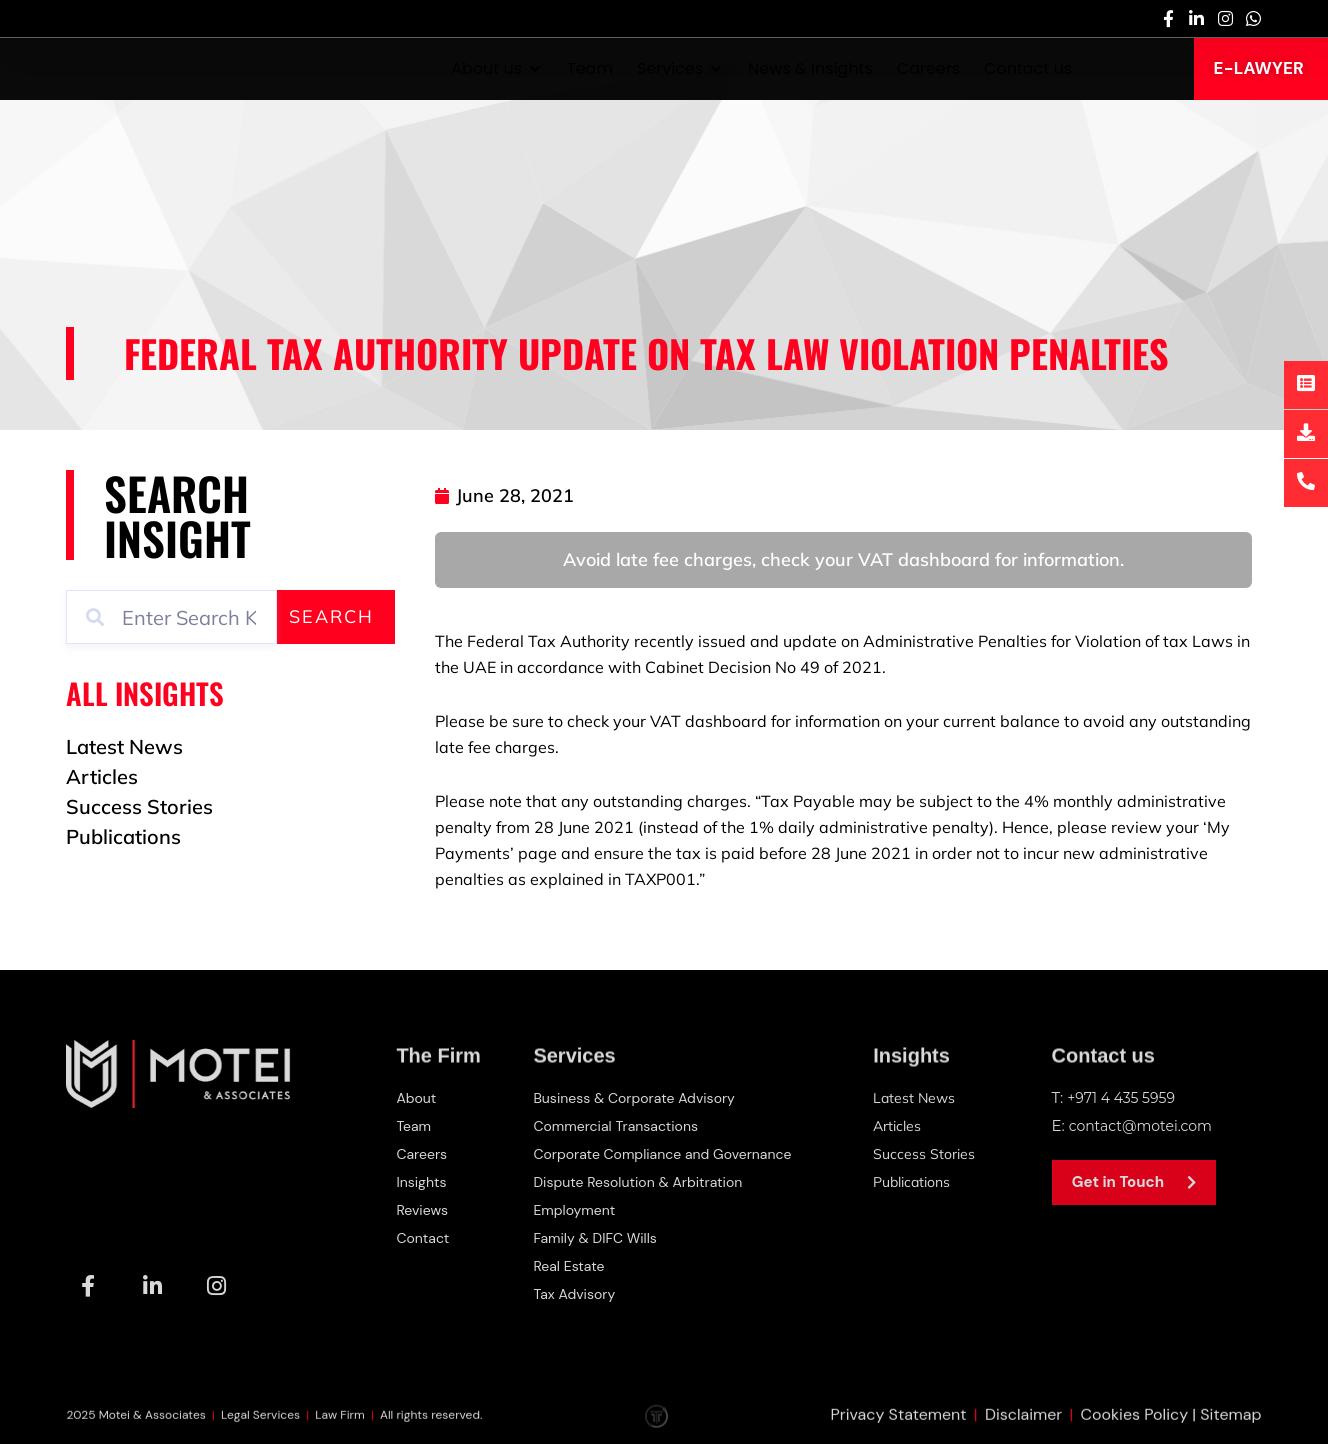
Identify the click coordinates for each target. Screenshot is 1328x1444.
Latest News (919, 1097)
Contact (424, 1238)
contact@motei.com (1145, 1125)
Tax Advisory (576, 1294)
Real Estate (570, 1266)
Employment (576, 1210)
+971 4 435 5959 (1125, 1097)
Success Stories (929, 1153)
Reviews (423, 1210)
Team (414, 1126)
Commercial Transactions (620, 1126)
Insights (423, 1182)
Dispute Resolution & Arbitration (644, 1182)
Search (331, 616)
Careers (423, 1154)
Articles (902, 1125)
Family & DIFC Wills (598, 1238)
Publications (920, 1181)
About (417, 1098)
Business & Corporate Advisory (640, 1098)
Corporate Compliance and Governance (670, 1154)
